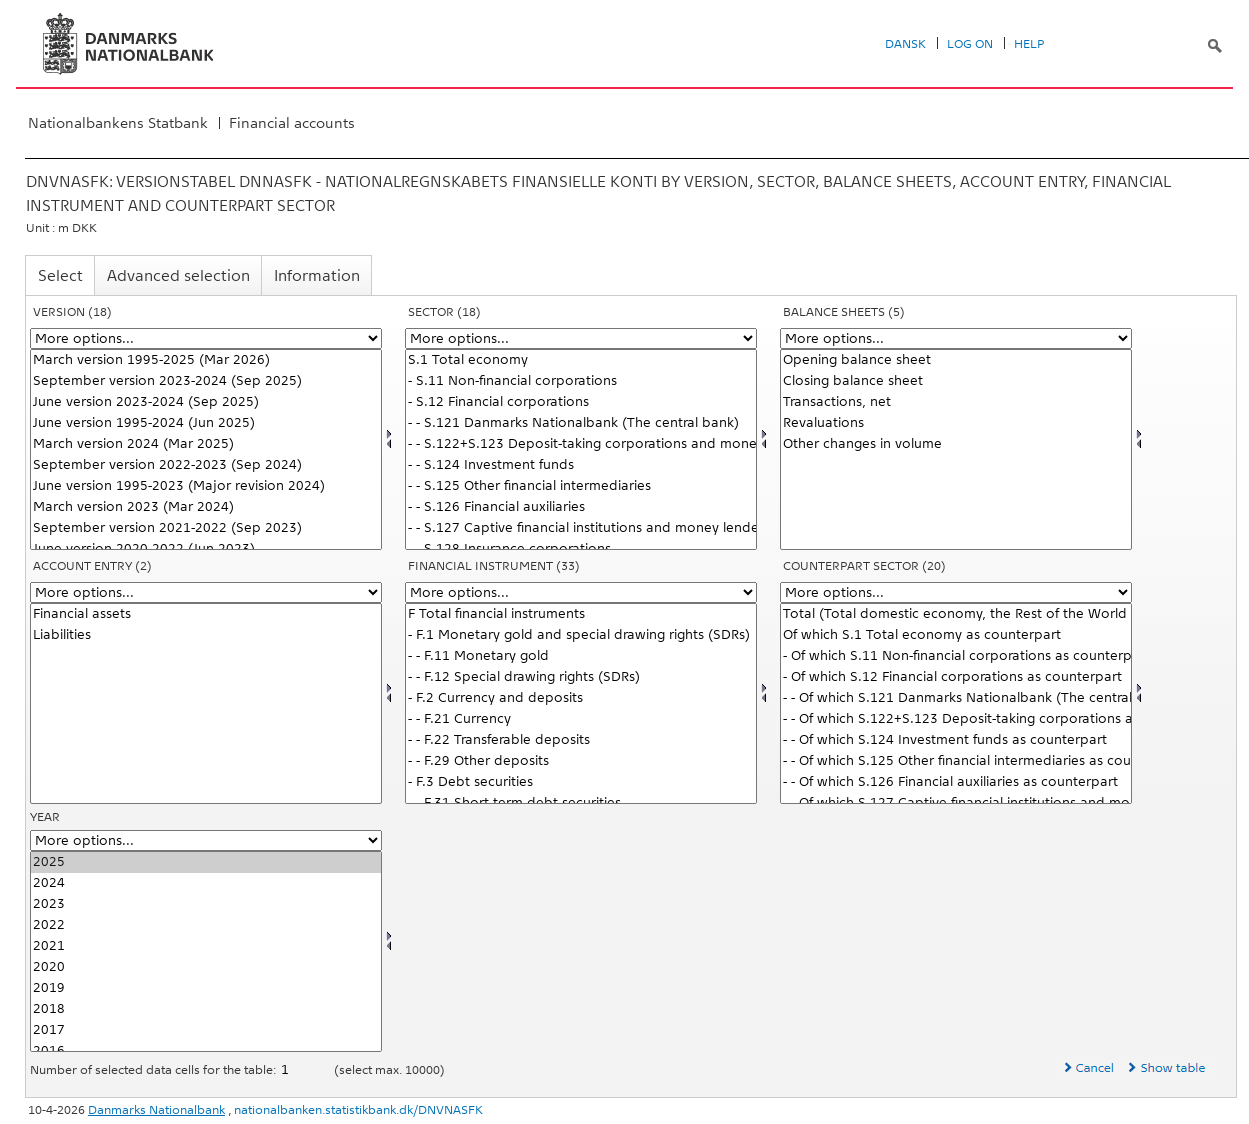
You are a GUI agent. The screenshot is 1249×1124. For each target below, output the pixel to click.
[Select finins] (581, 703)
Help (1029, 44)
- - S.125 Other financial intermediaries (581, 486)
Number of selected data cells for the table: (154, 1070)
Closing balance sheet (956, 381)
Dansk (905, 44)
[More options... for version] (206, 338)
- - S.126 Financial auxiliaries (581, 507)
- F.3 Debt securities (581, 782)
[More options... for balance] (206, 592)
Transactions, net (956, 402)
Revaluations (956, 423)
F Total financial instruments (581, 614)
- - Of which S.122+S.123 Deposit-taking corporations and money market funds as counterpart (956, 719)
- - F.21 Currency (581, 719)
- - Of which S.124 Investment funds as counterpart (956, 740)
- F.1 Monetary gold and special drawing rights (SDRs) (581, 635)
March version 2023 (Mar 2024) (206, 507)
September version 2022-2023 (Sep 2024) (206, 465)
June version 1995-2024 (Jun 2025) (206, 423)
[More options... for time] (206, 840)
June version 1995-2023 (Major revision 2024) (206, 486)
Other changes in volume (956, 444)
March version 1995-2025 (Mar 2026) (206, 360)
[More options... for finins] (581, 592)
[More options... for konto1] (956, 338)
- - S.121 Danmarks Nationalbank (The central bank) (581, 423)
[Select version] (206, 449)
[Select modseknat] (956, 703)
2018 (206, 1009)
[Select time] (206, 951)
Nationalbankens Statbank (118, 123)
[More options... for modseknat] (956, 592)
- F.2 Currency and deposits (581, 698)
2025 (206, 862)
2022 (206, 925)
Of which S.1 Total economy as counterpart (956, 635)
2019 (206, 988)
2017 (206, 1030)
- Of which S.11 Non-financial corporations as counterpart (956, 656)
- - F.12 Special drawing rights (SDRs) (581, 677)
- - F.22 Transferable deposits (581, 740)
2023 (206, 904)
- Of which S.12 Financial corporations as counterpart (956, 677)
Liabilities (206, 635)
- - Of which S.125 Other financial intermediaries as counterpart (956, 761)
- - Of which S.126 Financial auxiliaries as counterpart (956, 782)
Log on (970, 44)
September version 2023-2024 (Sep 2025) (206, 381)
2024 (206, 883)
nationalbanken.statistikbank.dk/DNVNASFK (358, 1110)
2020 (206, 967)
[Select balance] (206, 703)
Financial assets (206, 614)
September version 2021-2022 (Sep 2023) (206, 528)
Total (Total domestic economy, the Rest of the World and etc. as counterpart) (956, 614)
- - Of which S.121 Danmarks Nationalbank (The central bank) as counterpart (956, 698)
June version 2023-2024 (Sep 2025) (206, 402)
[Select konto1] (956, 449)
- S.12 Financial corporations (581, 402)
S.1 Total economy (581, 360)
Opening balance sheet (956, 360)
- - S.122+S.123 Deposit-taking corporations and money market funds (581, 444)
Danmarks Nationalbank (156, 1110)
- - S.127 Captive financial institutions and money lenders (581, 528)
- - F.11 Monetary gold (581, 656)
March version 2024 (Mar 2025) (206, 444)
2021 (206, 946)
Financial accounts (292, 123)
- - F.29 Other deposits (581, 761)
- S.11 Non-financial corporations (581, 381)
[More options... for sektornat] (581, 338)
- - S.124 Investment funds (581, 465)
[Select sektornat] (581, 449)
